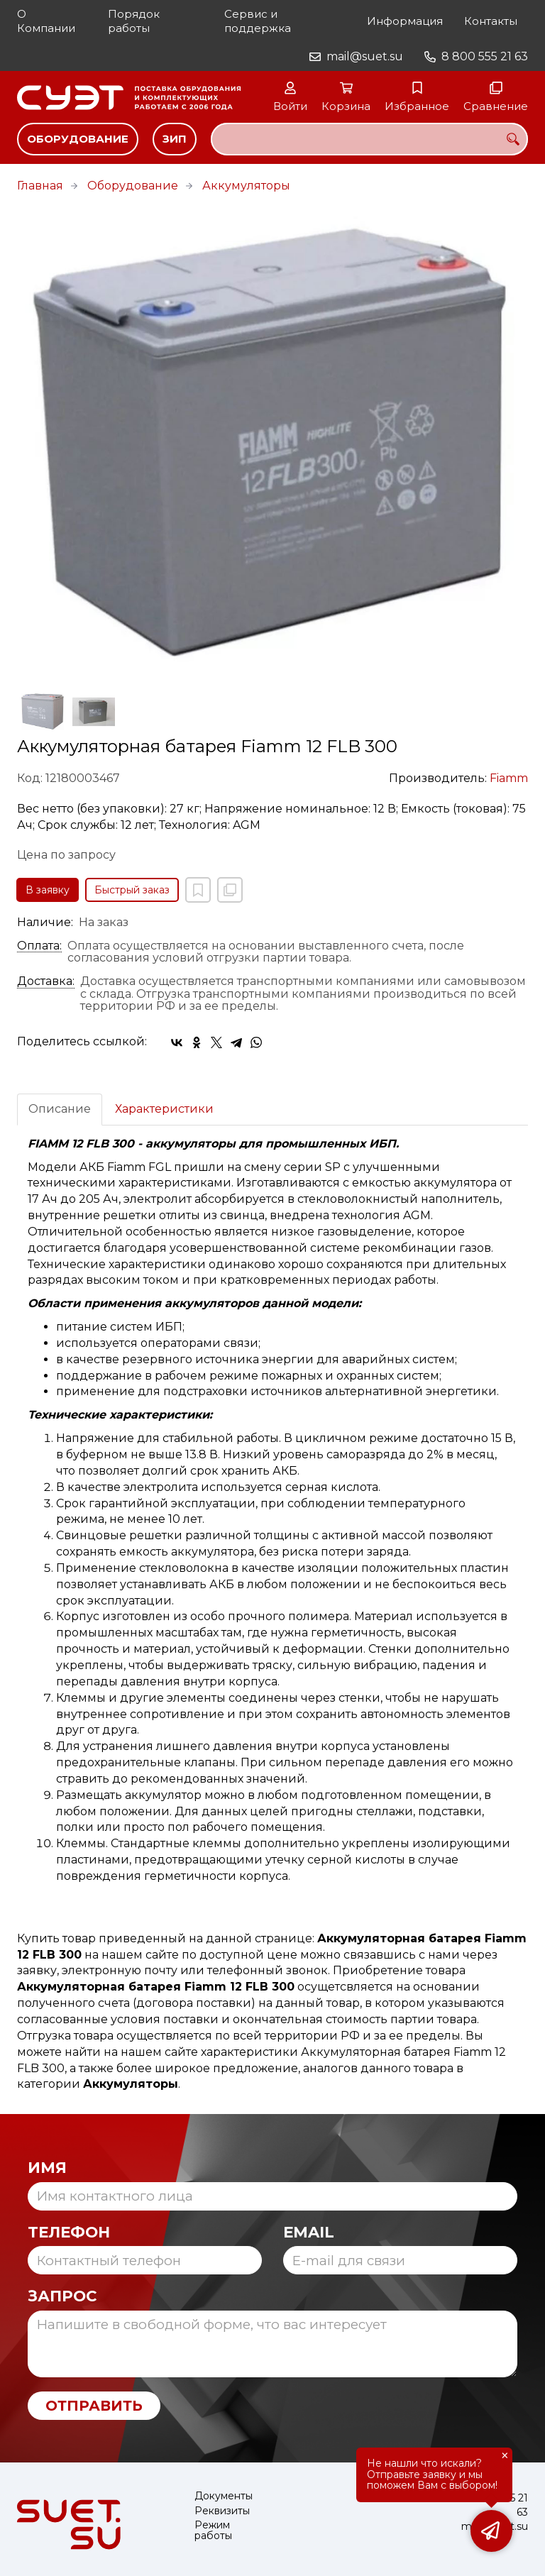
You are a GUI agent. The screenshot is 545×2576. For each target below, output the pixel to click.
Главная (40, 185)
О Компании (46, 21)
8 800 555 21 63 (484, 56)
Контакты (490, 21)
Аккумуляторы (246, 185)
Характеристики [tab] (164, 1109)
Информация (405, 21)
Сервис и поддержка (257, 21)
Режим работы (213, 2531)
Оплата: (39, 946)
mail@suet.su (364, 56)
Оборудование (77, 138)
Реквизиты (222, 2511)
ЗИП (175, 138)
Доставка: (46, 981)
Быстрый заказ (132, 890)
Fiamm (509, 778)
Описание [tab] (59, 1109)
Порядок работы (134, 21)
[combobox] (369, 139)
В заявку (48, 890)
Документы (223, 2496)
